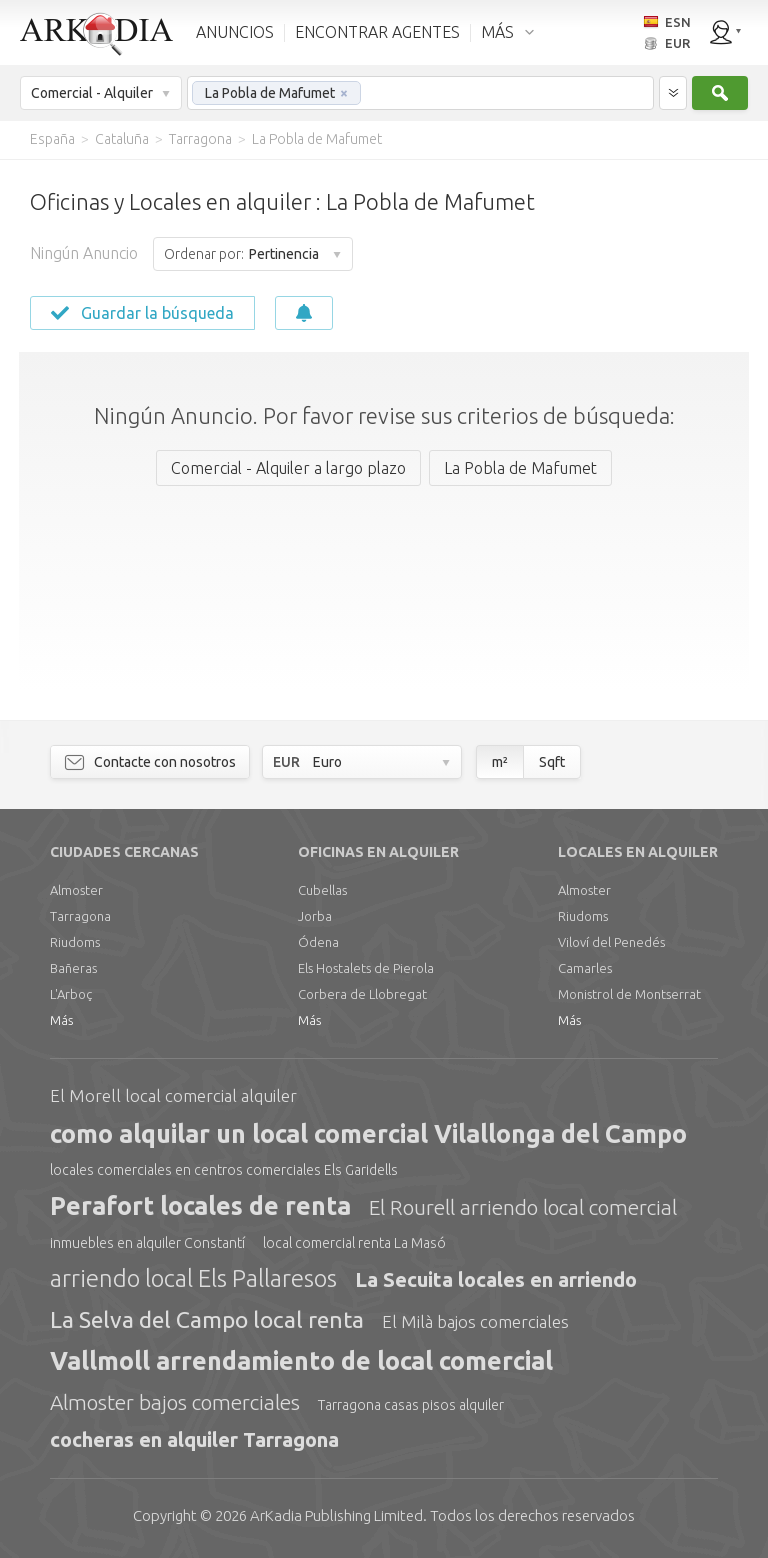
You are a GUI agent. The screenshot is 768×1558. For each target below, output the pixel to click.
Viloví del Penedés (611, 942)
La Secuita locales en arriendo (496, 1279)
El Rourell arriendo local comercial (523, 1207)
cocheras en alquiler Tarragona (194, 1439)
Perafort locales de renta (200, 1206)
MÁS (497, 32)
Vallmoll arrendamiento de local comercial (301, 1361)
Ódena (318, 942)
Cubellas (322, 890)
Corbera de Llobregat (362, 994)
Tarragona (80, 916)
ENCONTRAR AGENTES (377, 32)
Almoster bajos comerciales (175, 1402)
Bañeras (73, 968)
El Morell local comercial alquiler (173, 1095)
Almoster (76, 890)
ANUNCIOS (235, 32)
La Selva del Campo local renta (207, 1319)
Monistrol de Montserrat (629, 994)
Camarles (585, 968)
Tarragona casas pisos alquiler (411, 1405)
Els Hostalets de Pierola (366, 968)
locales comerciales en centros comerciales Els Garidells (224, 1170)
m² (500, 762)
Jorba (315, 916)
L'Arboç (71, 994)
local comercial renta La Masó (354, 1243)
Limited (336, 1515)
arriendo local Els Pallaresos (193, 1278)
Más (61, 1020)
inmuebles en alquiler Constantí (147, 1243)
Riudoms (75, 942)
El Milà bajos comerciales (475, 1321)
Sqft (552, 762)
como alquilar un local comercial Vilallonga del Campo (368, 1134)
